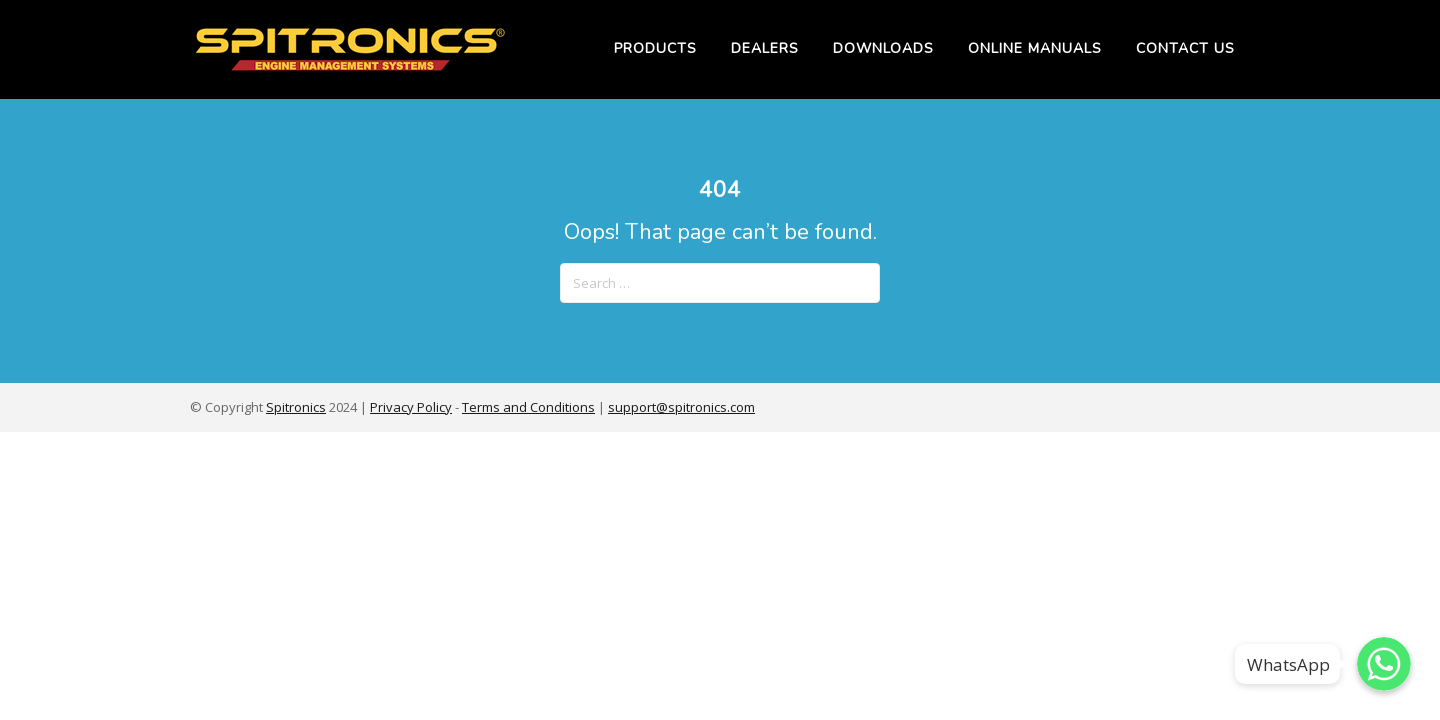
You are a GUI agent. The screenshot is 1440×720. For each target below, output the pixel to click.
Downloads (883, 48)
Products (655, 48)
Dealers (765, 48)
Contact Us (1185, 48)
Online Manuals (1035, 48)
